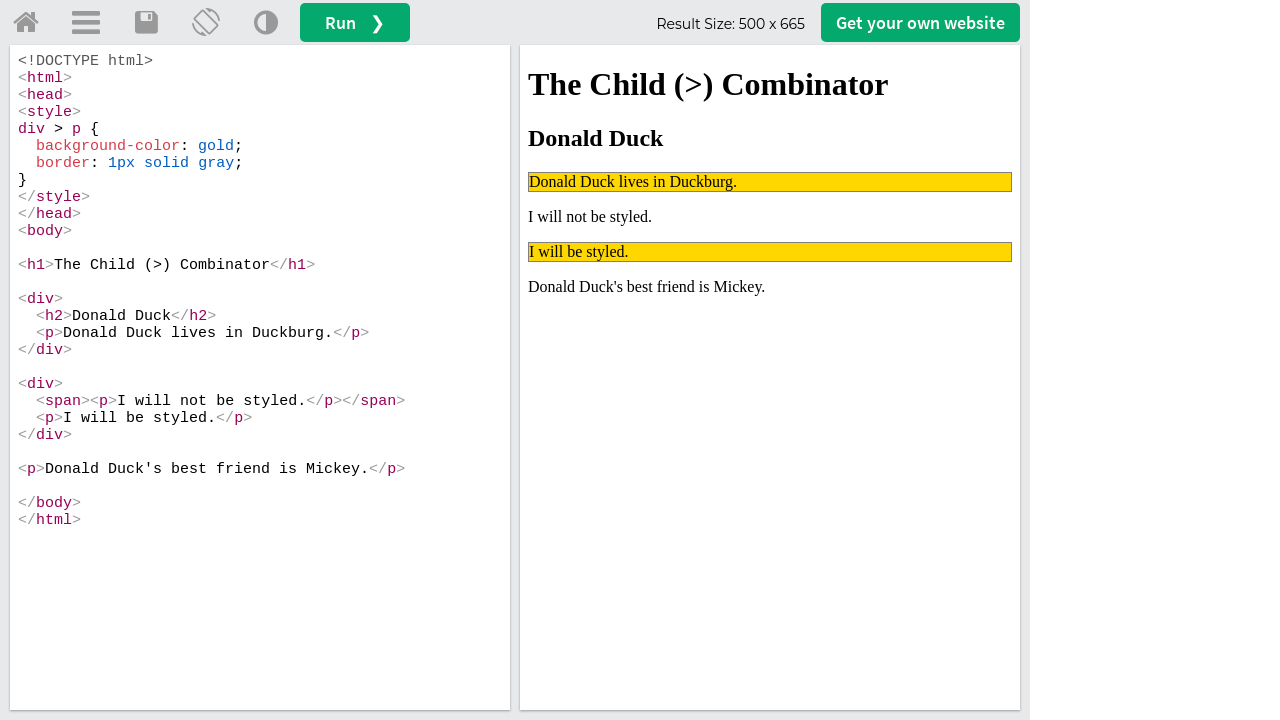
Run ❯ (355, 22)
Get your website (920, 22)
